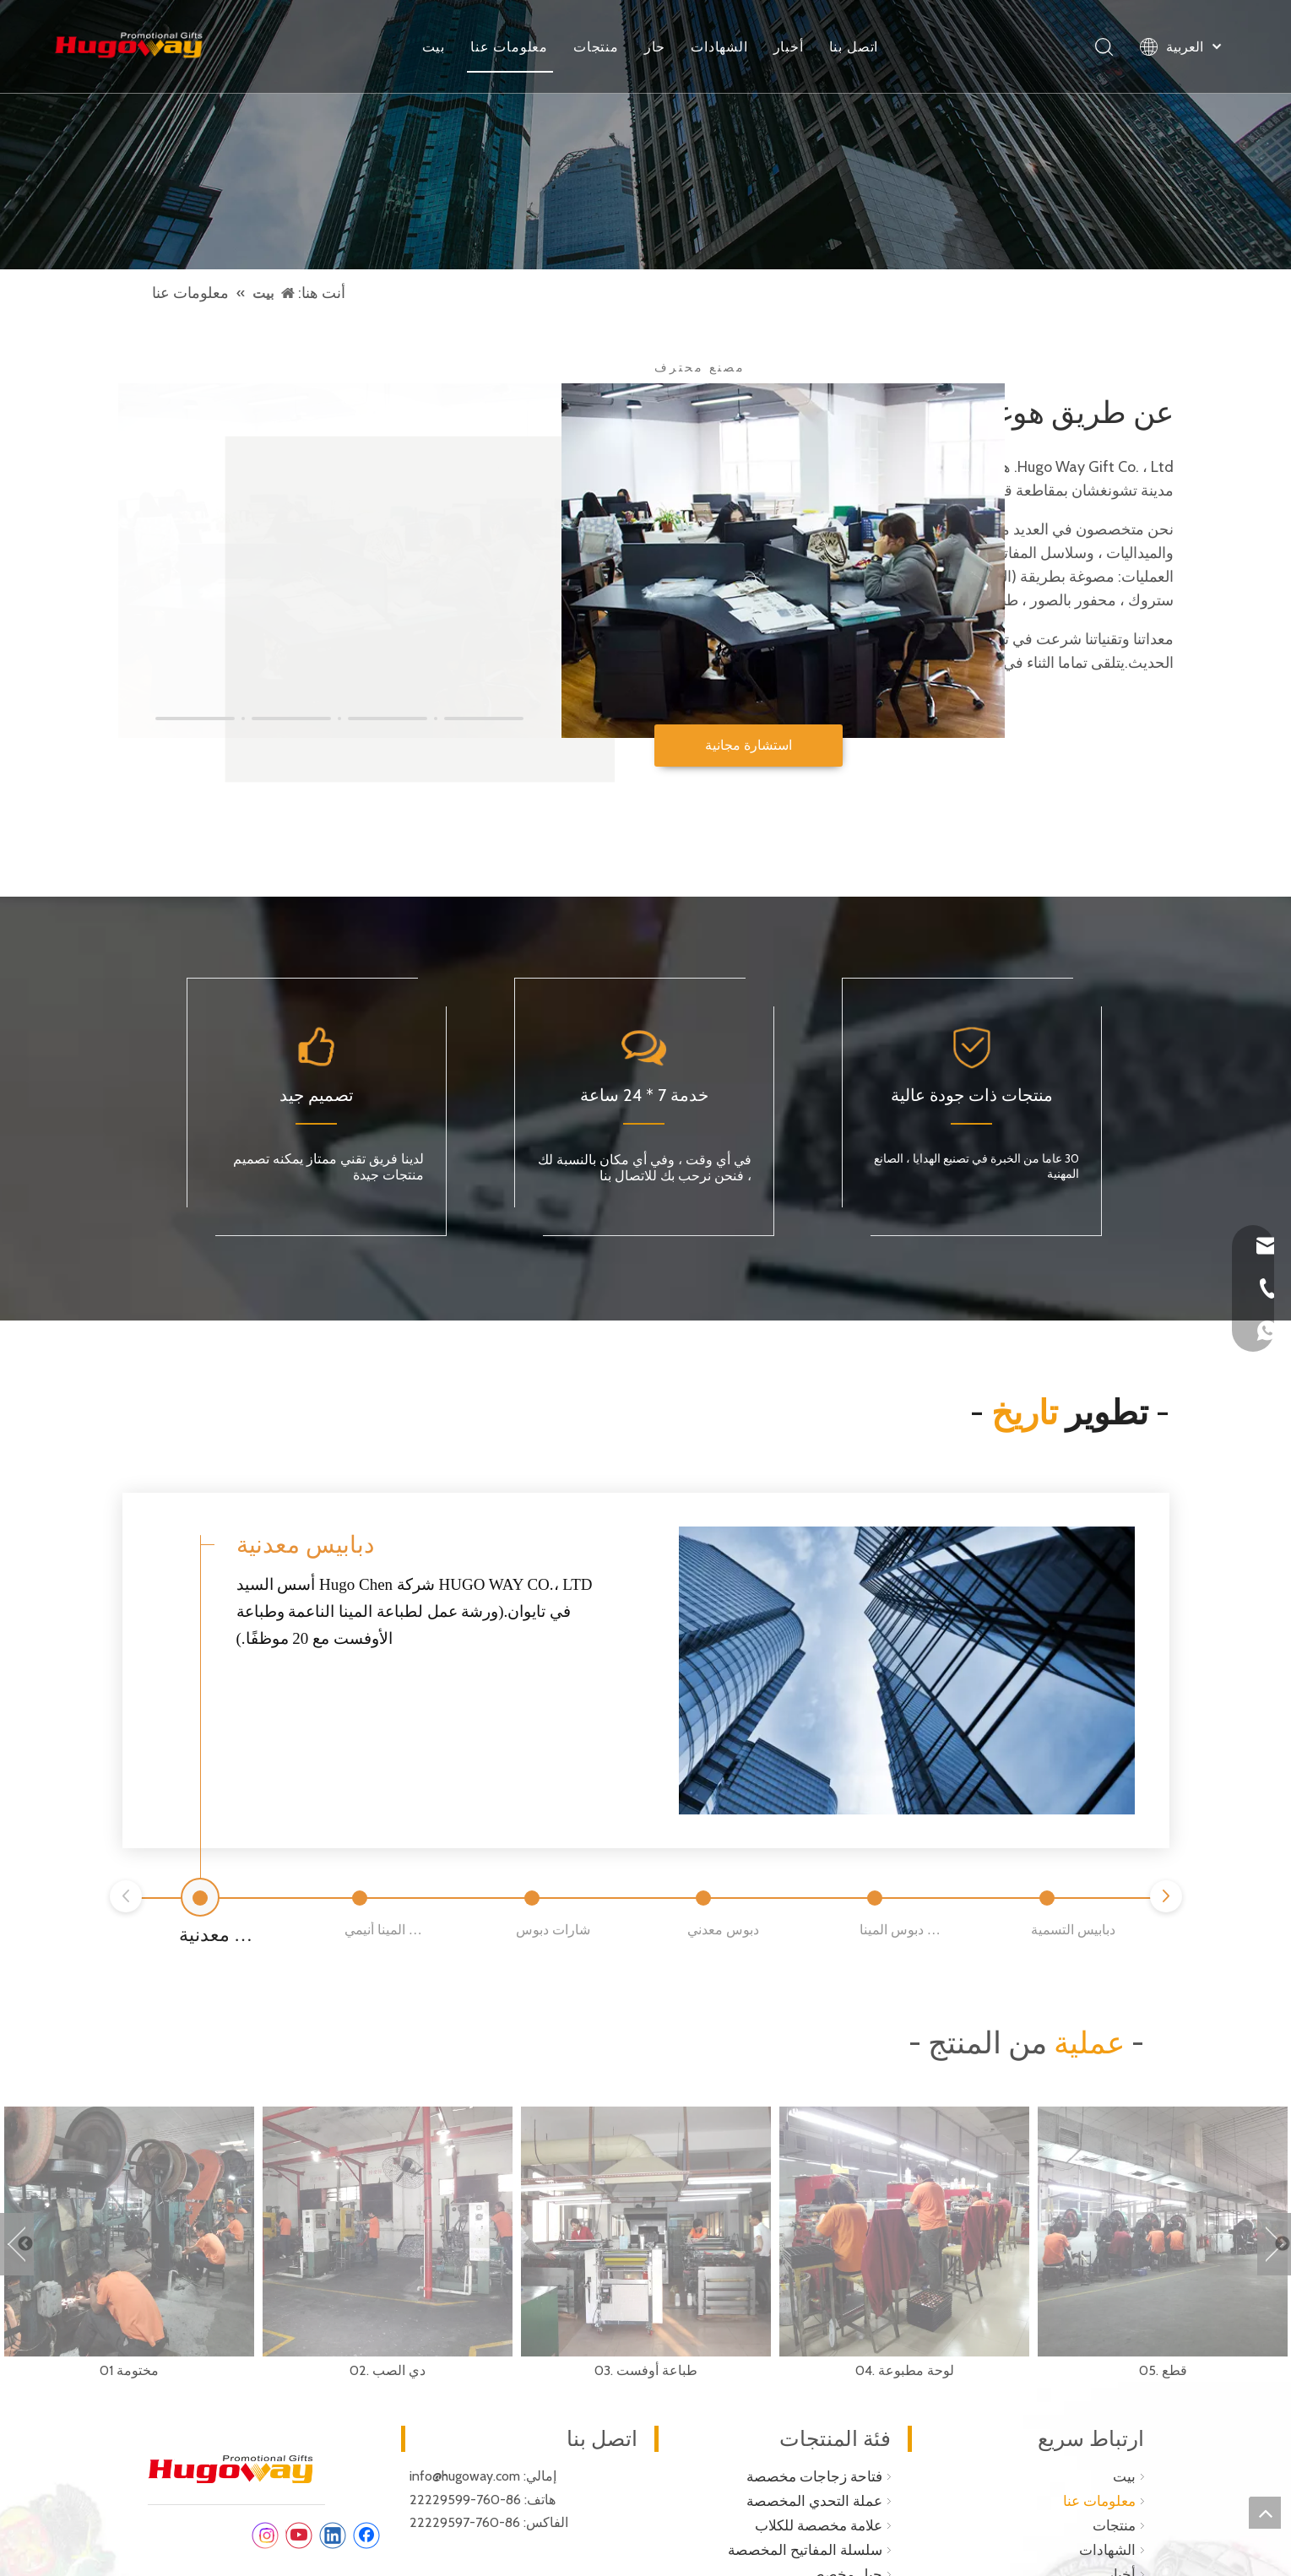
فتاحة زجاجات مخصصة (814, 2474)
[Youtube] (298, 2533)
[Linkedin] (332, 2533)
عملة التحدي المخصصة (814, 2499)
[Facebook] (366, 2533)
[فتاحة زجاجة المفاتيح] (645, 134)
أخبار (788, 46)
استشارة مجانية (748, 745)
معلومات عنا (509, 46)
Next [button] (1274, 2241)
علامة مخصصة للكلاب (818, 2523)
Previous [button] (17, 2241)
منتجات (596, 46)
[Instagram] (265, 2533)
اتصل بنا (854, 46)
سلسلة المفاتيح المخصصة (805, 2547)
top (1265, 2513)
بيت (433, 46)
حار (654, 46)
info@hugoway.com (465, 2474)
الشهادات (719, 46)
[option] (129, 2241)
